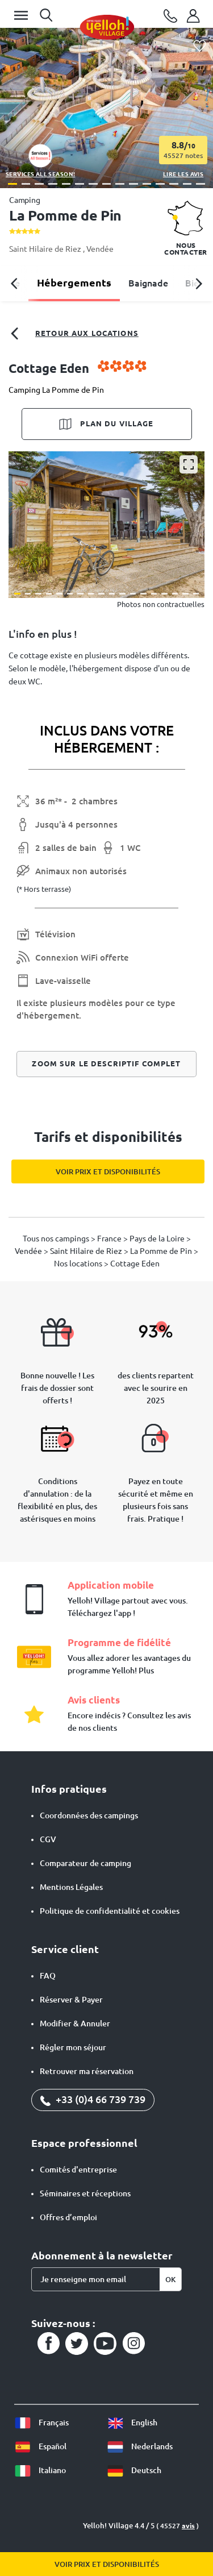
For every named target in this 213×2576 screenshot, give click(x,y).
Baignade (148, 283)
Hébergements (74, 282)
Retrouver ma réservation (86, 2071)
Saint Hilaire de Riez (46, 249)
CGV (48, 1839)
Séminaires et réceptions (85, 2193)
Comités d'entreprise (78, 2169)
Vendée (100, 249)
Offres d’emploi (68, 2217)
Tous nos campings (57, 1238)
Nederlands (140, 2446)
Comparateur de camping (85, 1863)
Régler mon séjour (73, 2047)
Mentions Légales (71, 1887)
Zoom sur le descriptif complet (106, 1063)
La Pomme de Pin (162, 1251)
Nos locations (79, 1263)
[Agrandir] (188, 464)
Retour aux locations (74, 333)
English (132, 2422)
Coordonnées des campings (89, 1815)
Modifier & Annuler (75, 2023)
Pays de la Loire (158, 1238)
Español (40, 2446)
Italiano (40, 2470)
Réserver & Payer (71, 1999)
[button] (12, 184)
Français (41, 2422)
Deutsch (134, 2470)
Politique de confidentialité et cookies (109, 1911)
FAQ (48, 1975)
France (110, 1238)
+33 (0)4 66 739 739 (92, 2099)
